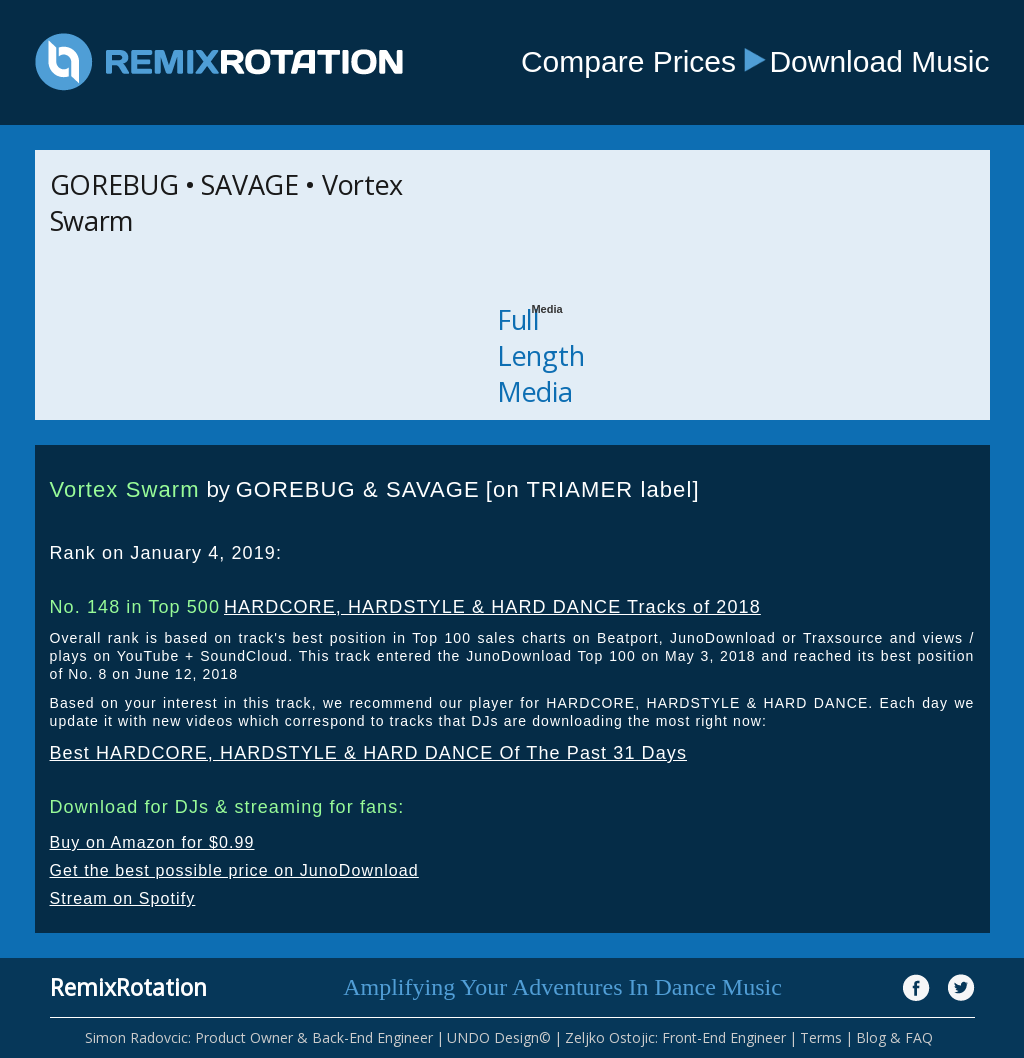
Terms (821, 1037)
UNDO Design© (499, 1037)
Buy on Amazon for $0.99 (152, 842)
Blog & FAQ (894, 1037)
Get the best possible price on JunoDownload (234, 870)
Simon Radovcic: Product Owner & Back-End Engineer (259, 1037)
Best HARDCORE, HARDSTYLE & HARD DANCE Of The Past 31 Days (369, 753)
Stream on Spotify (123, 898)
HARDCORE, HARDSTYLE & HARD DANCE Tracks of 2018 (492, 607)
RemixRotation (128, 987)
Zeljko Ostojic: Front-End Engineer (675, 1037)
